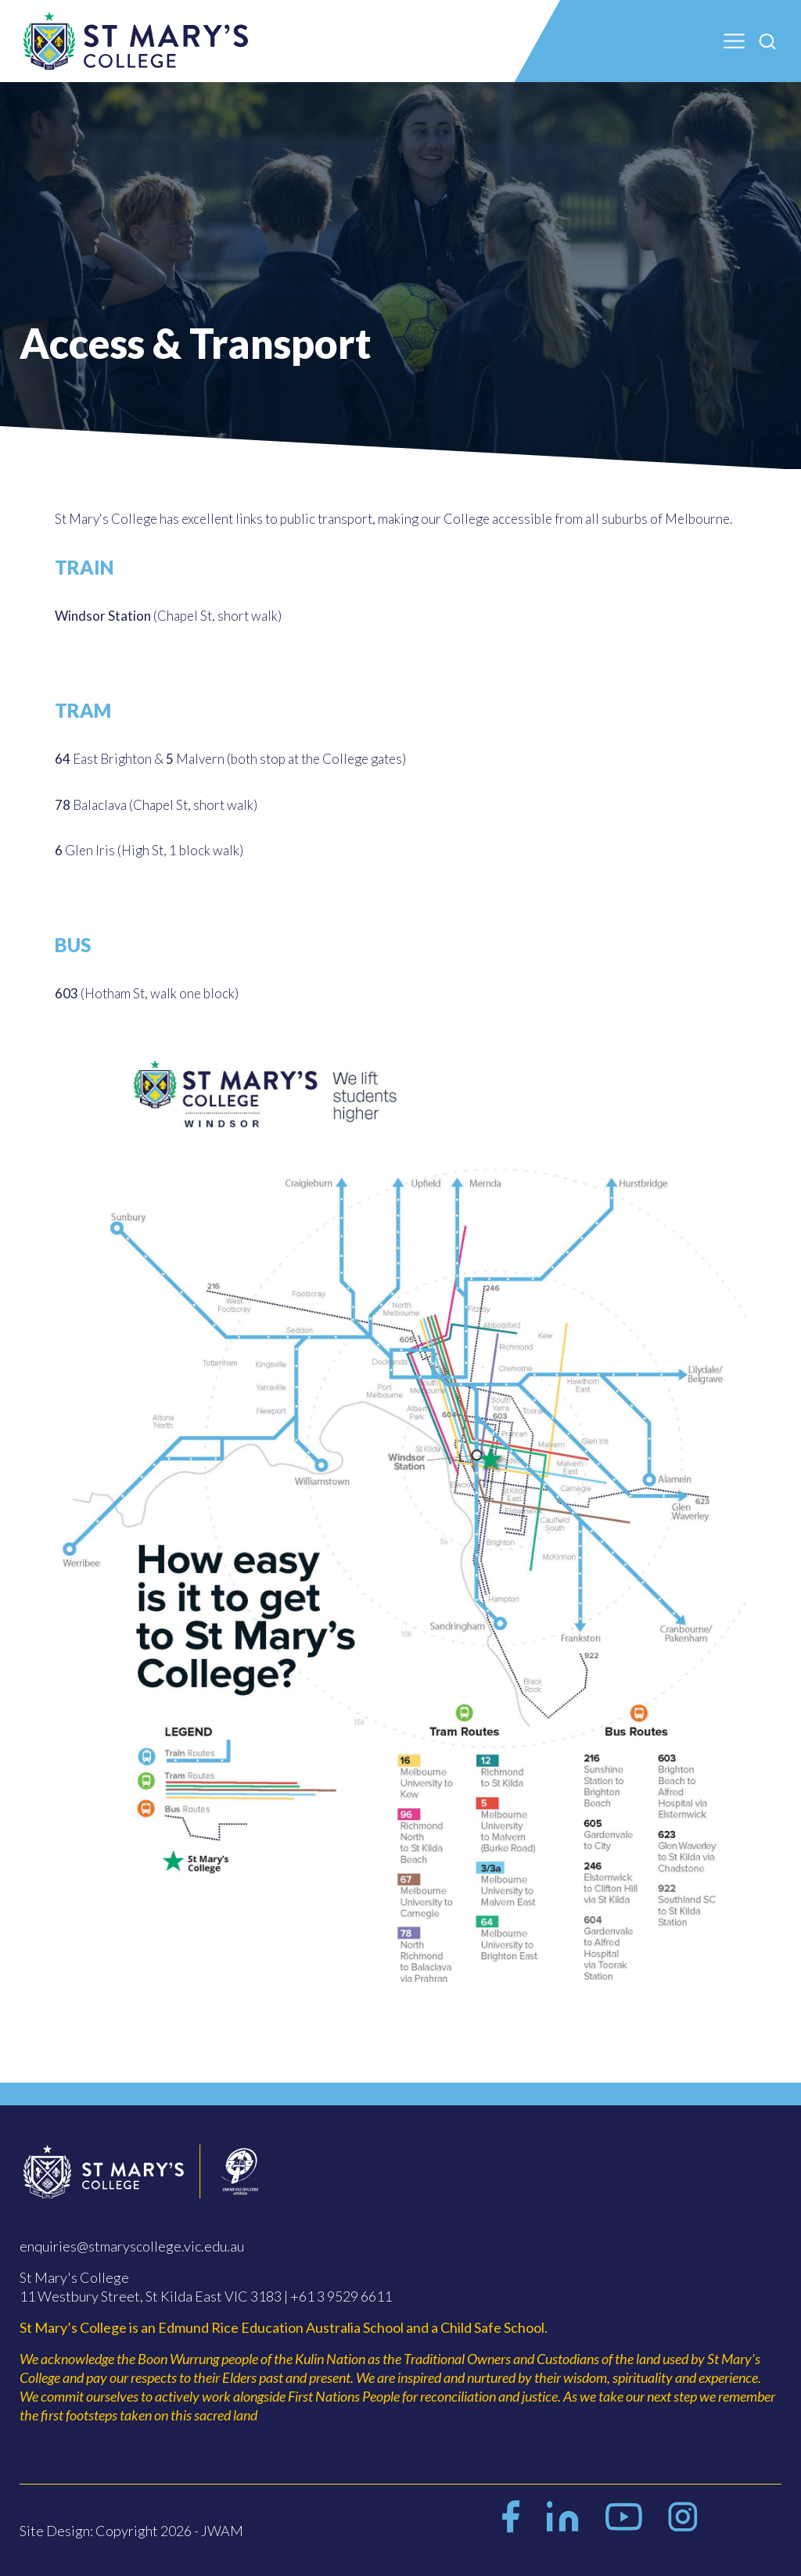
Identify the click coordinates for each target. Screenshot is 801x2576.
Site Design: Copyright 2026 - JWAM (131, 2530)
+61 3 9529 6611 (341, 2296)
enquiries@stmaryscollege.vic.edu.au (132, 2246)
